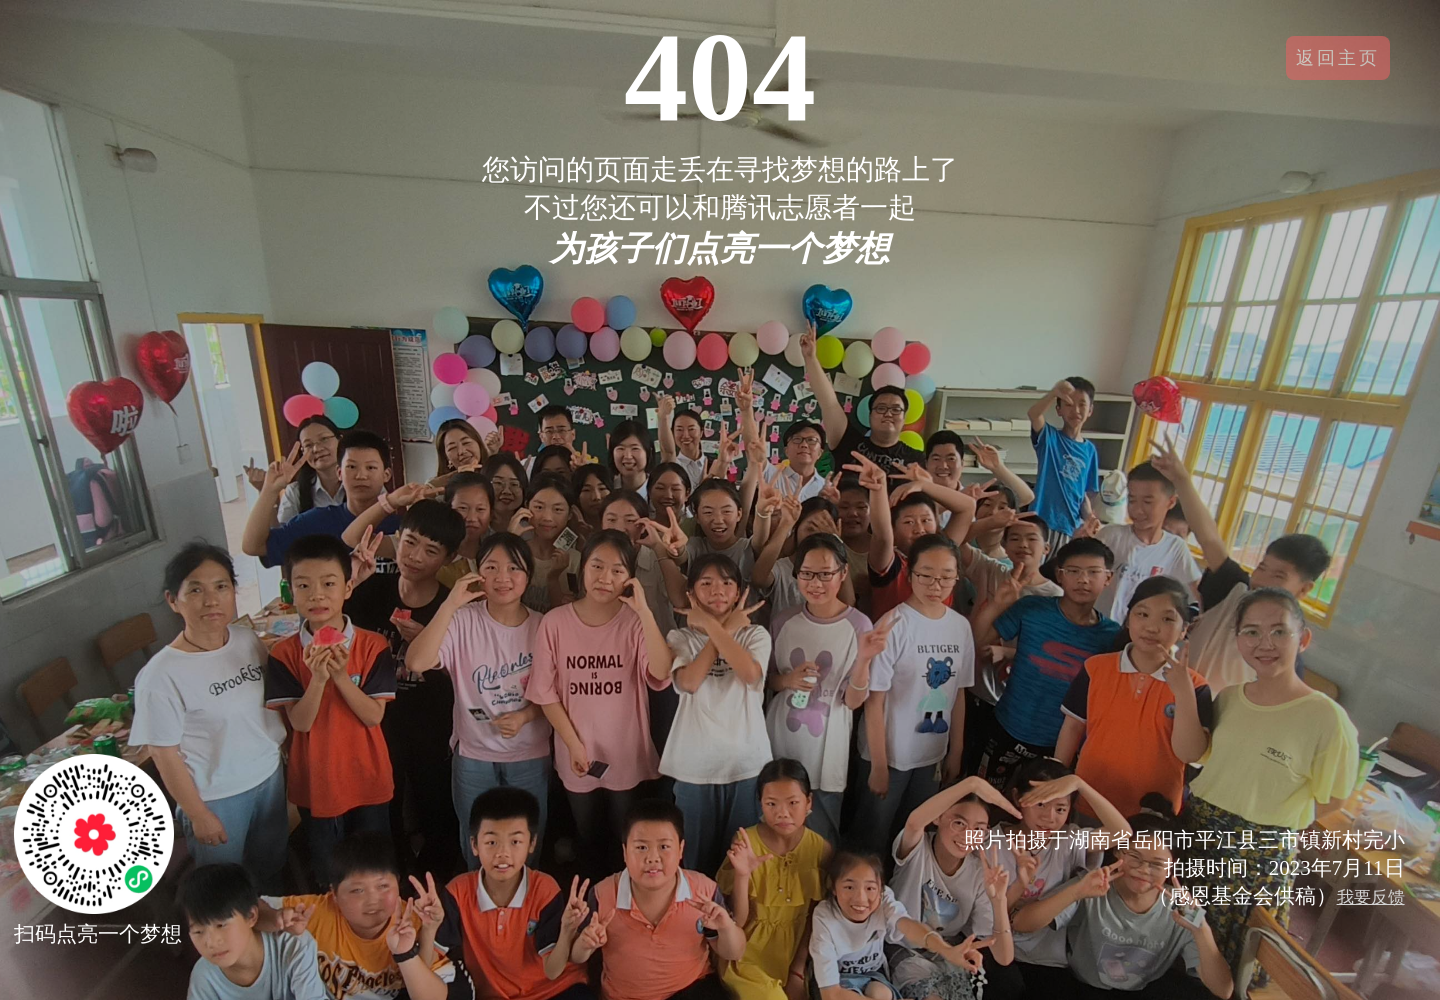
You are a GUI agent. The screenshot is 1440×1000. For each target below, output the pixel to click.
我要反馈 (1371, 897)
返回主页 (1338, 58)
